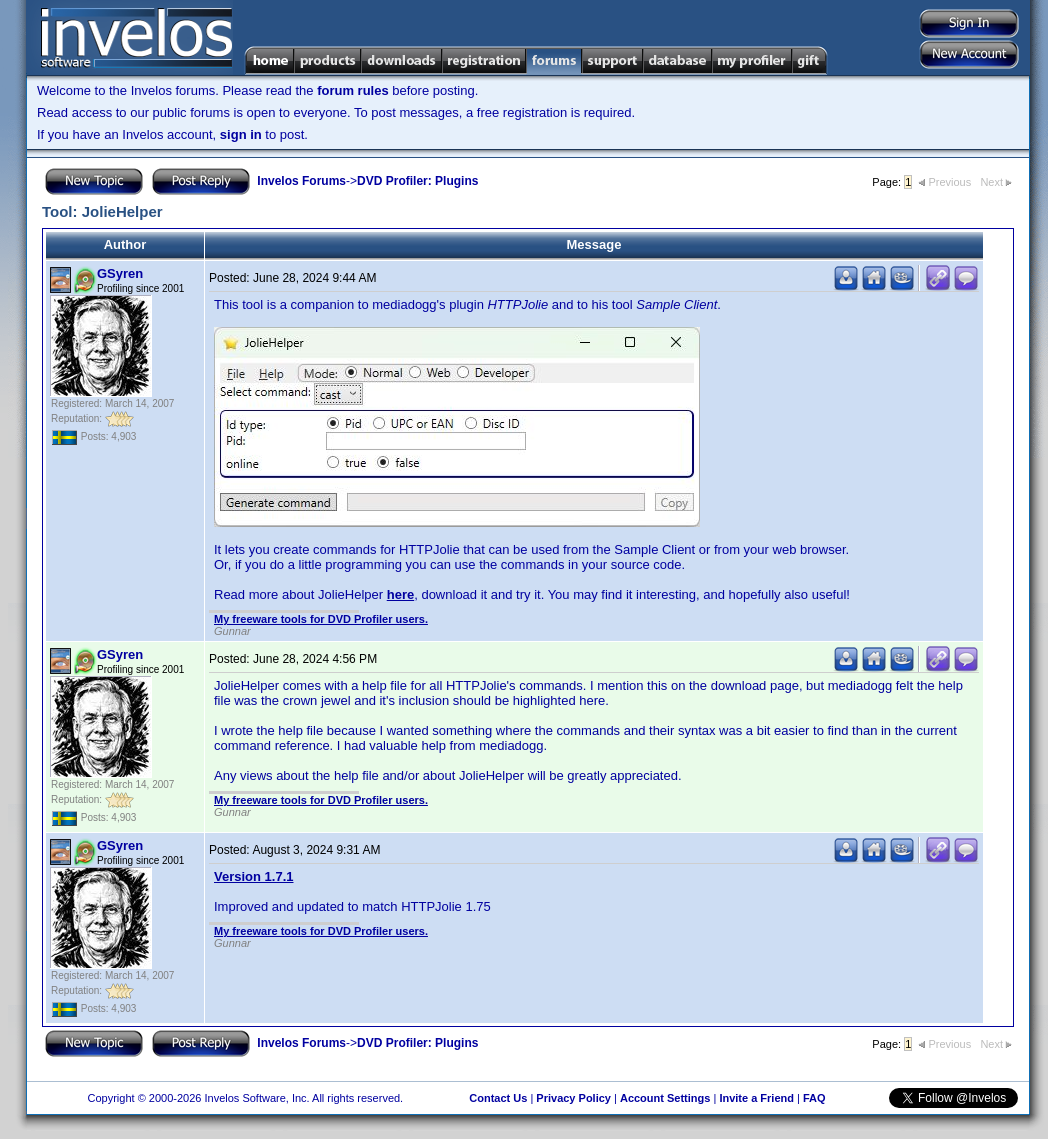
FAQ (814, 1098)
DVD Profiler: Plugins (417, 181)
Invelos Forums (301, 181)
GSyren (120, 273)
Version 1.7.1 (254, 876)
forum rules (353, 90)
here (400, 594)
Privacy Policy (573, 1098)
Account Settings (665, 1098)
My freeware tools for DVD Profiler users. (321, 619)
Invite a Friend (756, 1098)
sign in (241, 134)
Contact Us (498, 1098)
